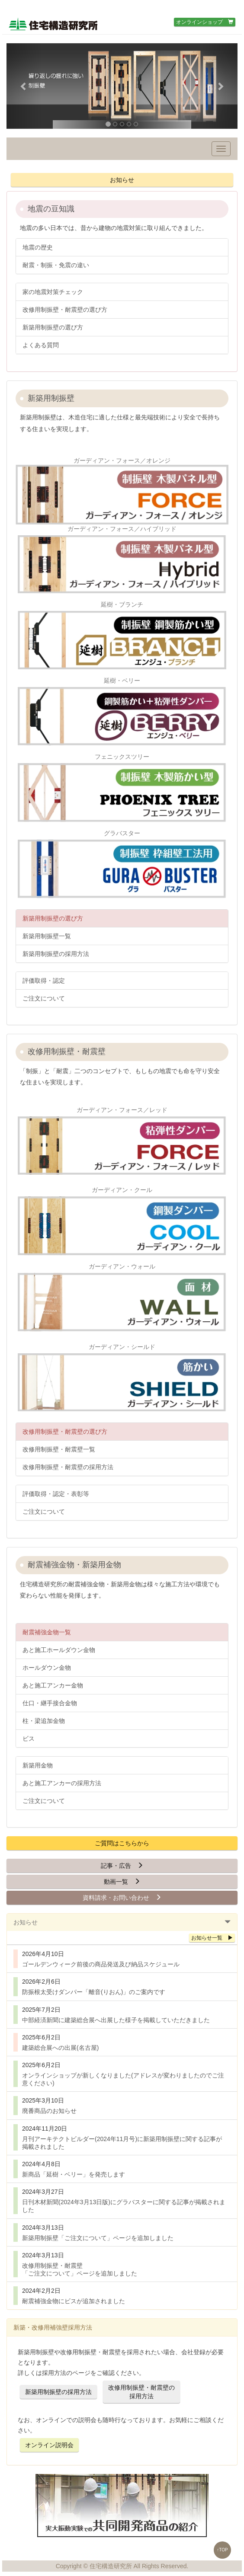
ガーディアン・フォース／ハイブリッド (122, 560)
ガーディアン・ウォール (122, 1298)
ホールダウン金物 (46, 1667)
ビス (28, 1738)
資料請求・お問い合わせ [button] (122, 1897)
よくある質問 (40, 345)
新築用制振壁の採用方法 (55, 953)
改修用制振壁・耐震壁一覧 (58, 1449)
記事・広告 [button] (122, 1865)
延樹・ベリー (122, 712)
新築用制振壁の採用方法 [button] (58, 2391)
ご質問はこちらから (122, 1843)
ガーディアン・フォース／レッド (122, 1141)
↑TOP (222, 2549)
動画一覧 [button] (122, 1881)
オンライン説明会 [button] (49, 2445)
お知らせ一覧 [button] (212, 1938)
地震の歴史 (37, 247)
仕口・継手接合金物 (49, 1703)
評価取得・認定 (43, 980)
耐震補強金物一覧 (46, 1632)
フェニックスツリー (122, 788)
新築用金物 (37, 1765)
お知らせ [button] (122, 179)
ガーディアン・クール (122, 1221)
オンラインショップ (204, 22)
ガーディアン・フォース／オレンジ (122, 490)
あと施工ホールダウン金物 (58, 1649)
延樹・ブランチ (122, 636)
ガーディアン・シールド (122, 1378)
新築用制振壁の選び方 (52, 327)
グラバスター (122, 865)
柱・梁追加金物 (43, 1720)
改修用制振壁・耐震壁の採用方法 (67, 1467)
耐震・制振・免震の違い (55, 265)
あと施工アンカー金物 (52, 1685)
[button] (23, 86)
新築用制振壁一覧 (46, 936)
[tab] (122, 1922)
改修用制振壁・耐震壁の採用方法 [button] (141, 2392)
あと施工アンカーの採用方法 (61, 1783)
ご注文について (43, 998)
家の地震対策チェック (52, 291)
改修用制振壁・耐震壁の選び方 (64, 309)
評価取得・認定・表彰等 (55, 1493)
